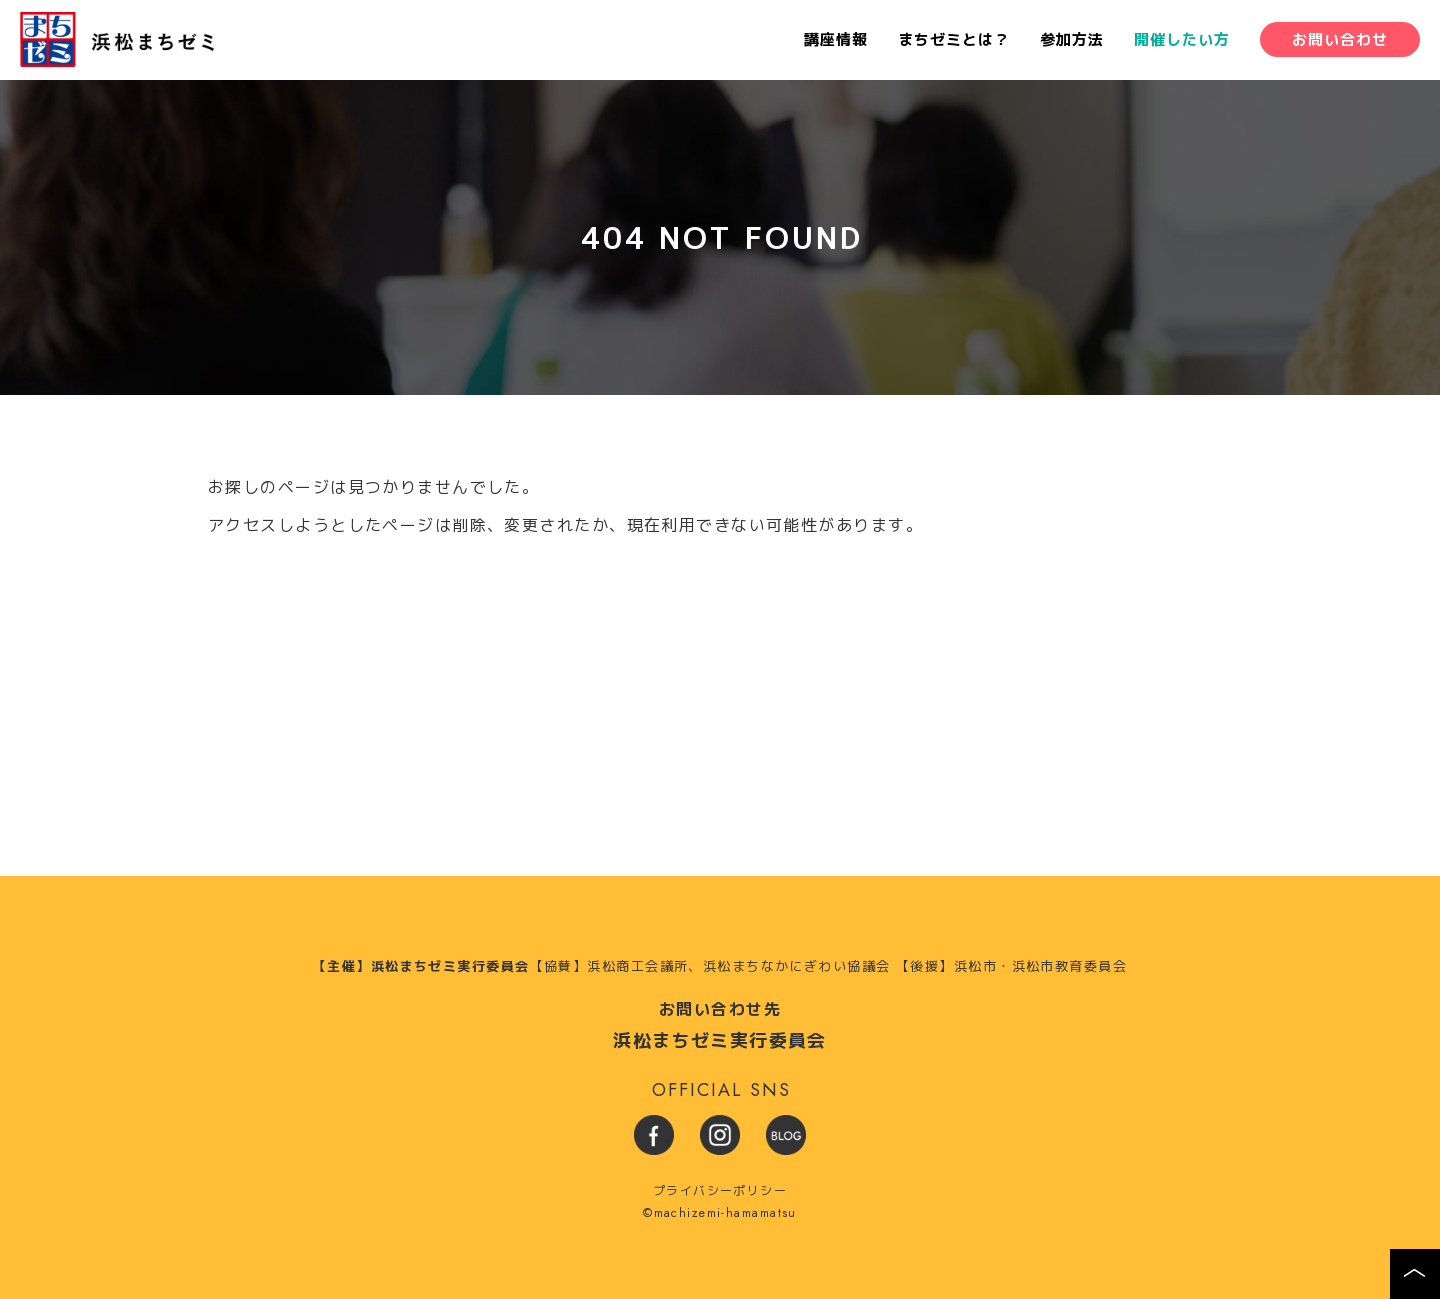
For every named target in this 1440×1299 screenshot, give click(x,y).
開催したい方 (1182, 40)
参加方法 (1072, 40)
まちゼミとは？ (954, 40)
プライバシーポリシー (720, 1190)
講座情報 (836, 40)
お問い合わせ (1340, 40)
